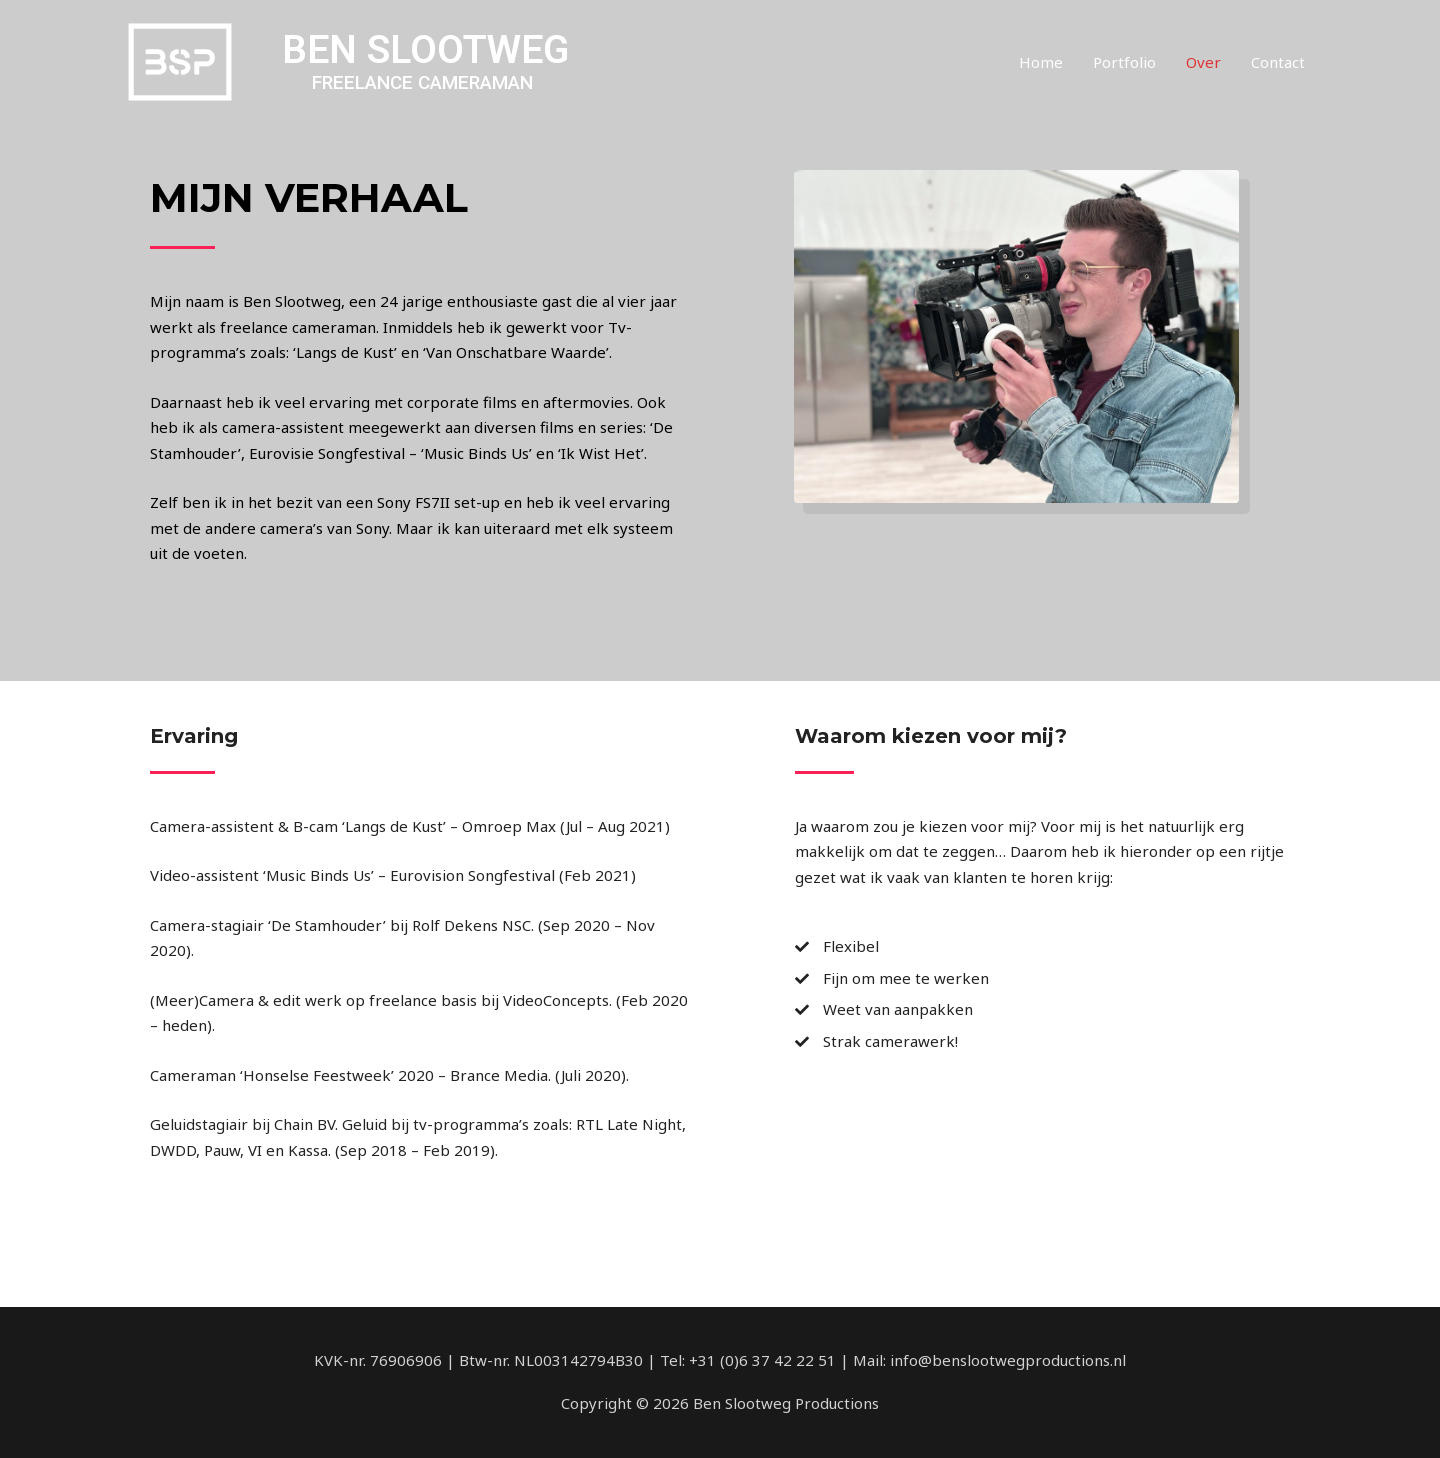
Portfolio (1124, 62)
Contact (1278, 62)
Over (1203, 62)
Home (1041, 62)
